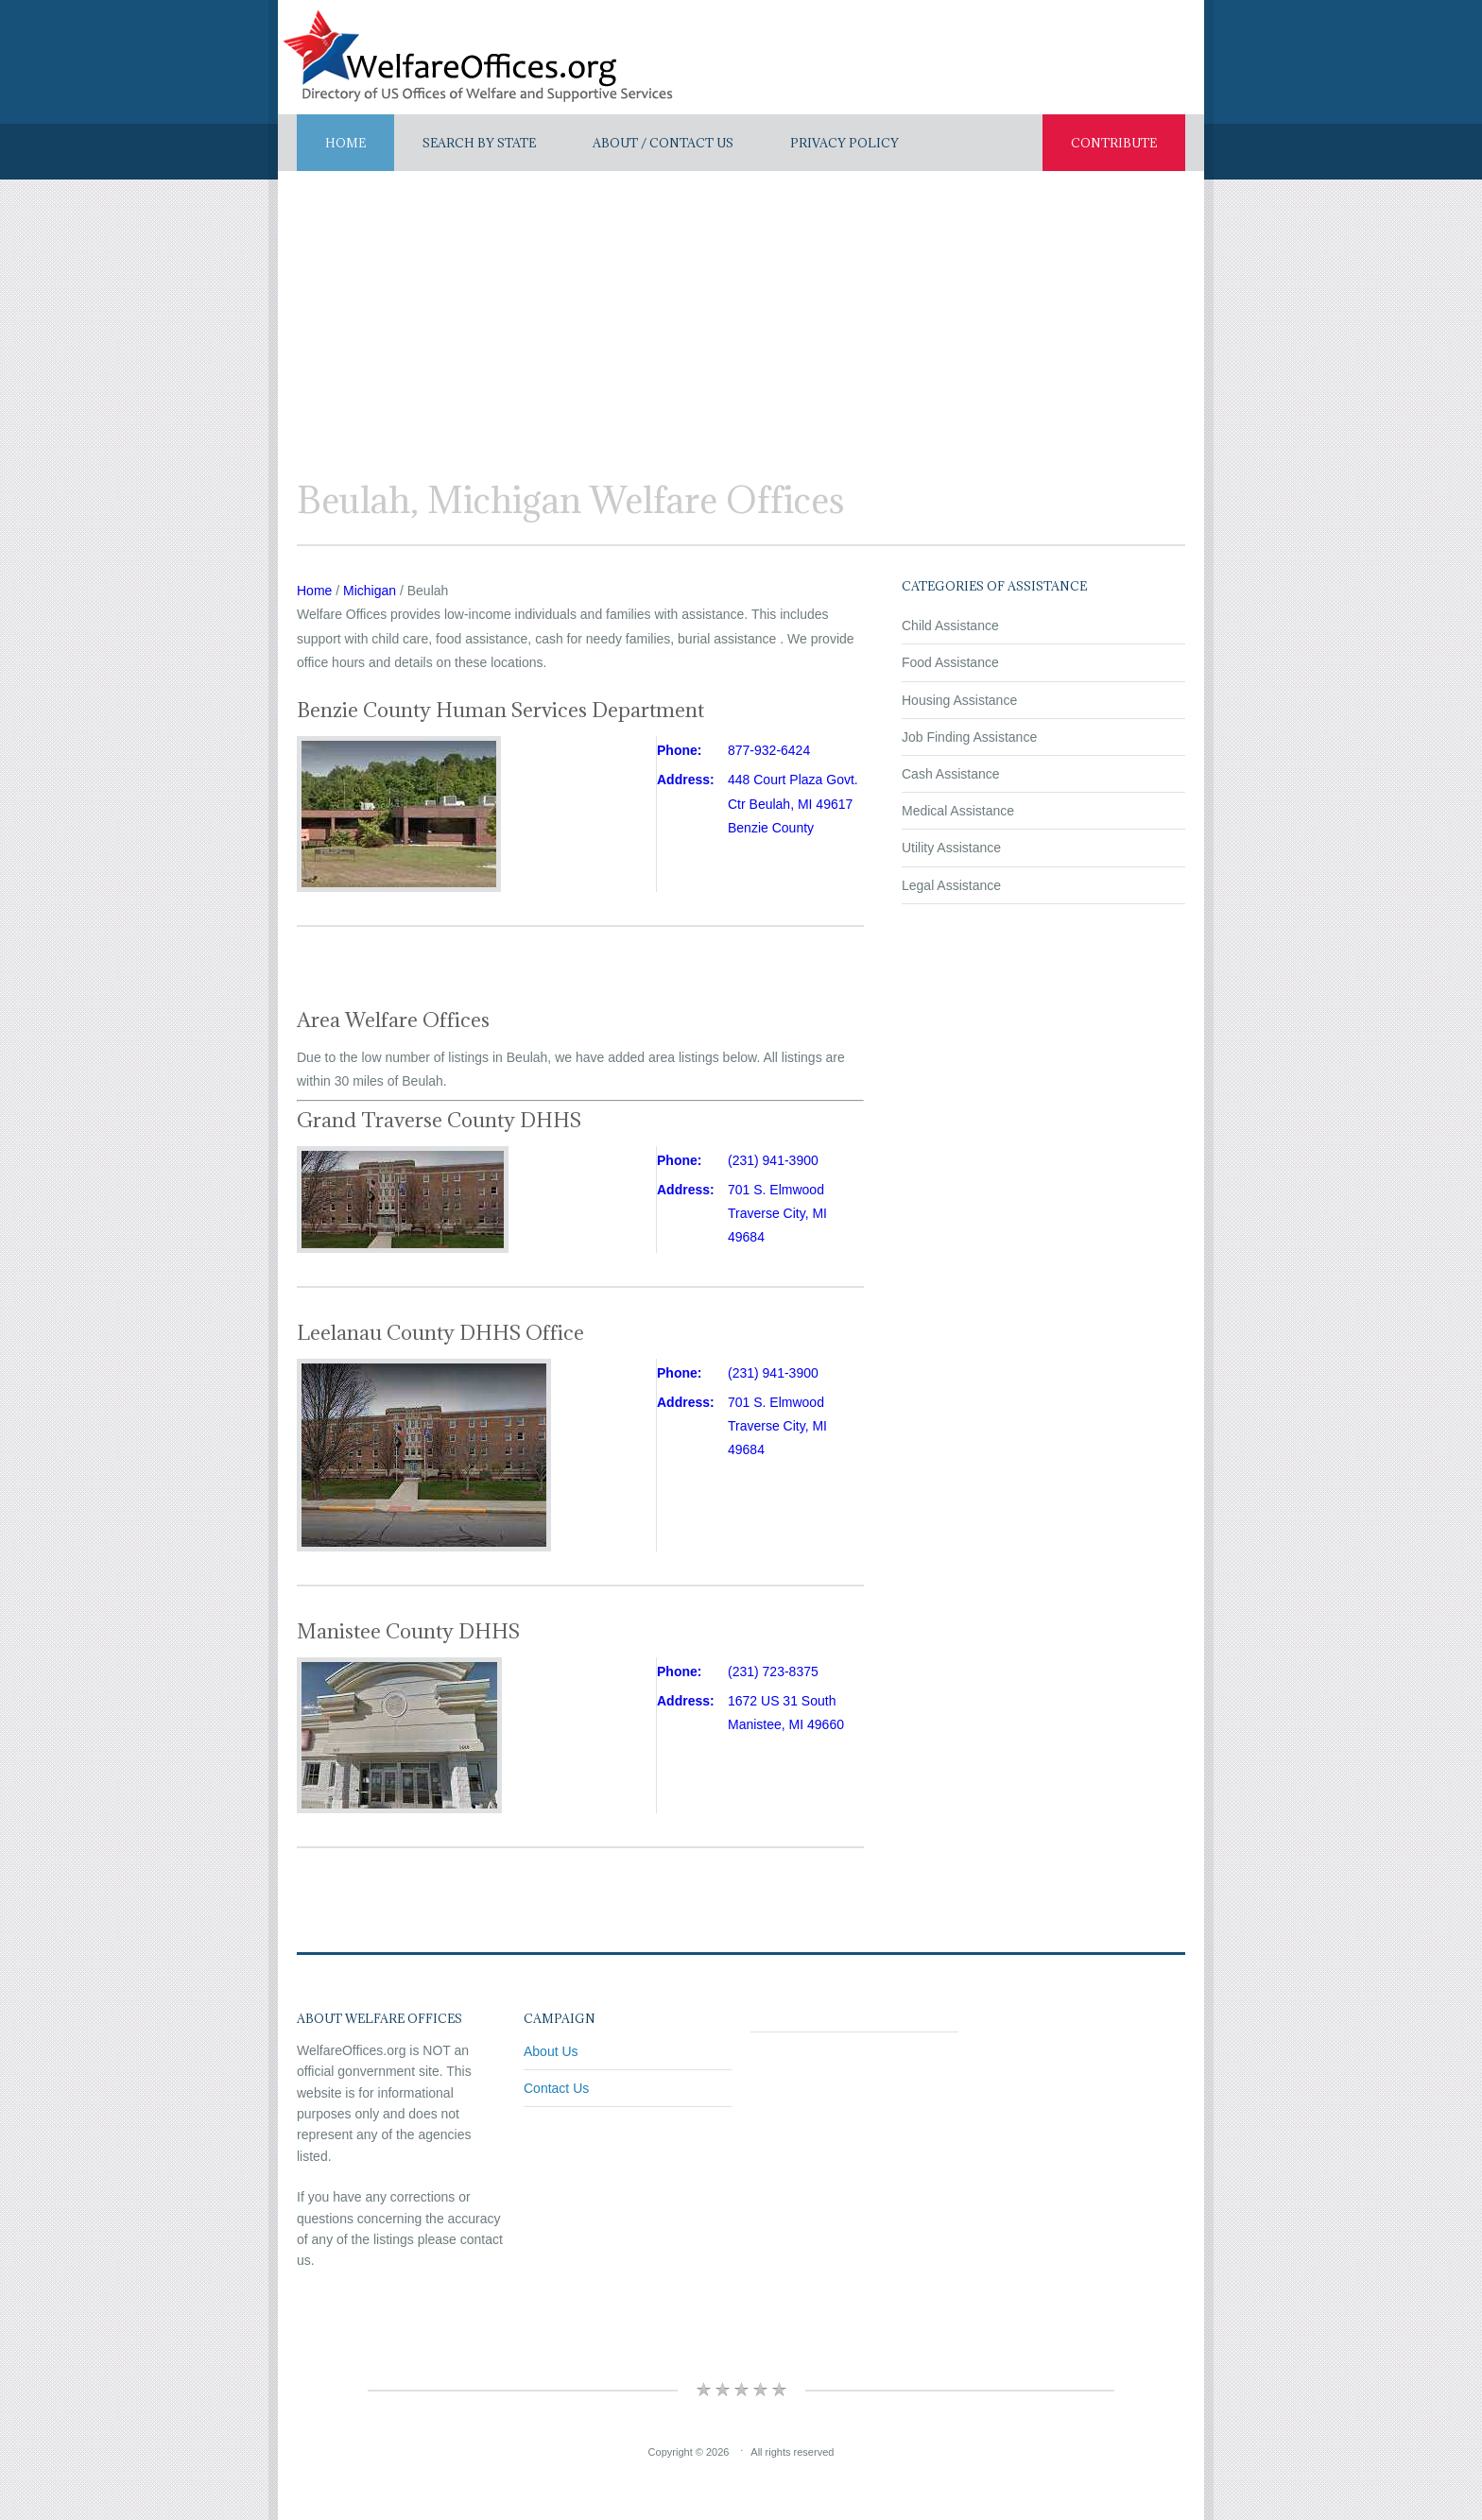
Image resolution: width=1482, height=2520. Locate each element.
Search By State (479, 142)
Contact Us (556, 2088)
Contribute (1114, 142)
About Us (551, 2051)
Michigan (369, 590)
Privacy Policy (844, 142)
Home (345, 142)
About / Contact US (663, 142)
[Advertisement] (741, 312)
